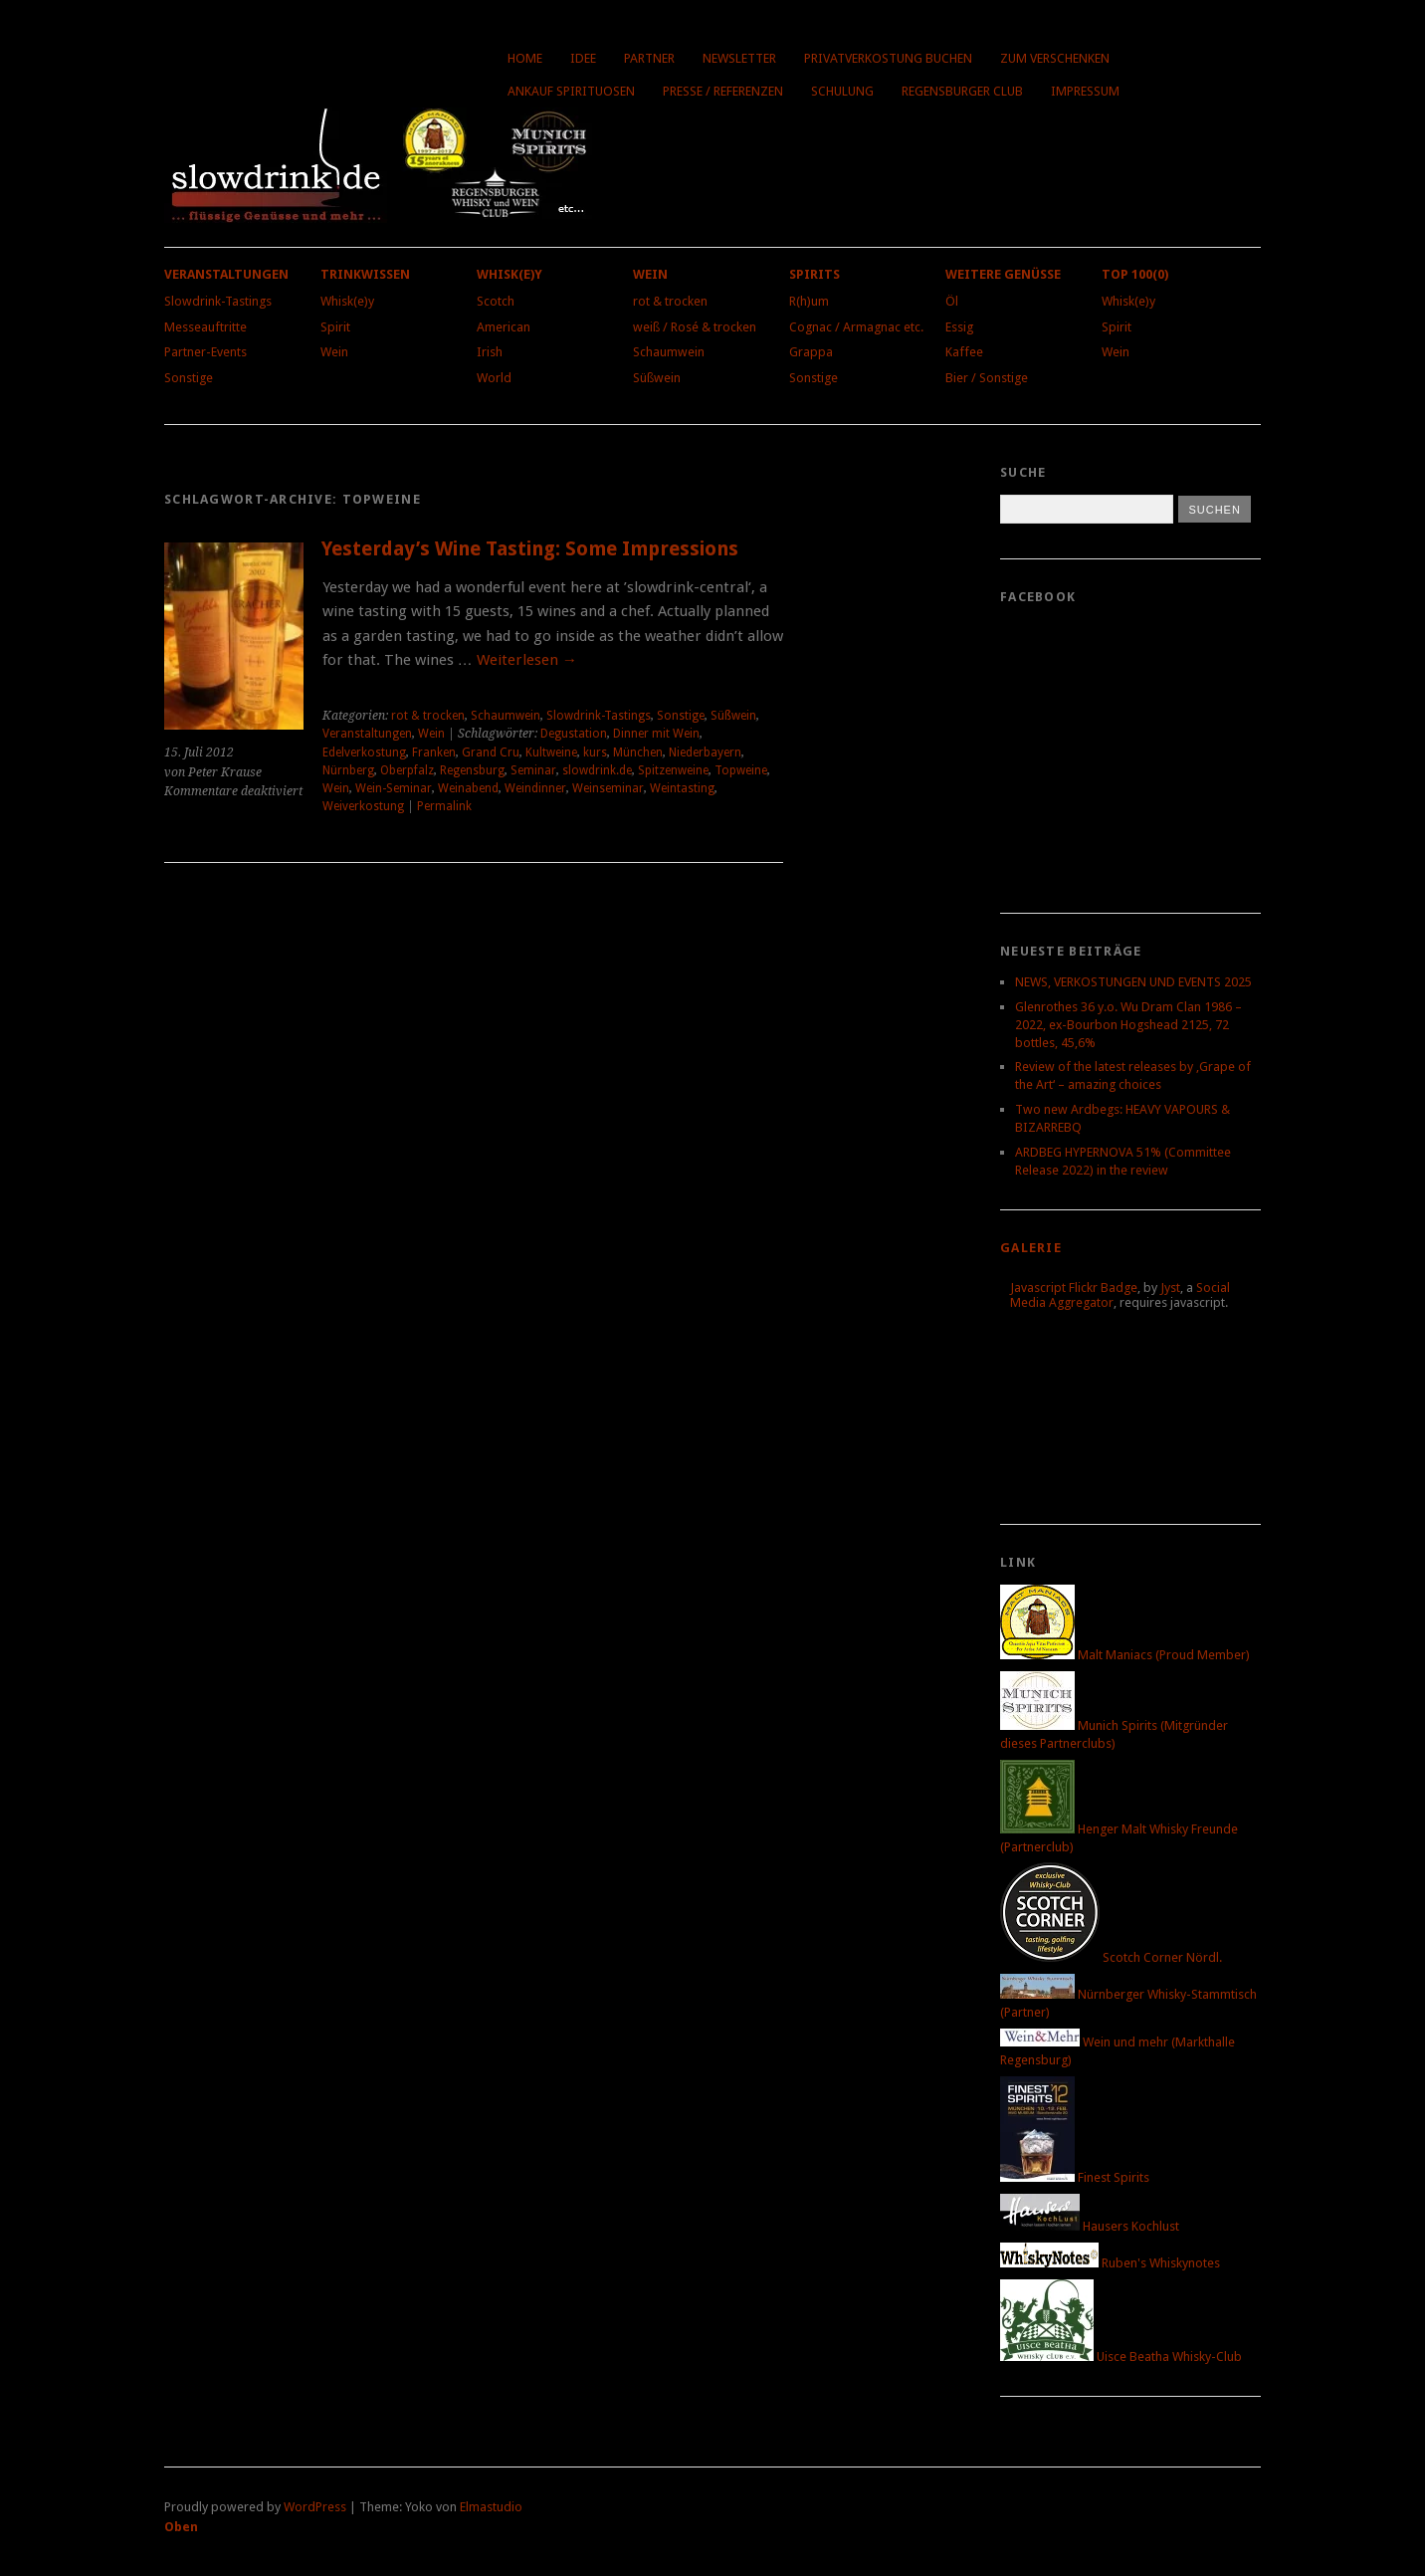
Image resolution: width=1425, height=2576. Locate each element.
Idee (583, 58)
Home (525, 58)
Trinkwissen (365, 274)
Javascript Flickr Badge (1073, 1287)
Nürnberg (348, 770)
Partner (649, 58)
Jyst (1170, 1287)
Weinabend (468, 788)
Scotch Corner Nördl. (1111, 1957)
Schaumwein (669, 351)
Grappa (811, 351)
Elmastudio (491, 2506)
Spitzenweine (673, 770)
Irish (490, 351)
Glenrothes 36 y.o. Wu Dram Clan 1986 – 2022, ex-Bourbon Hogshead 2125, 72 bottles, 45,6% (1128, 1024)
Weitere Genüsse (1003, 274)
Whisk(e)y (347, 301)
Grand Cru (490, 752)
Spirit (335, 327)
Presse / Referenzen (723, 91)
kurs (595, 752)
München (638, 752)
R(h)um (809, 301)
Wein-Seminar (393, 788)
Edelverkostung (364, 752)
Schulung (842, 91)
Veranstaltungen (226, 274)
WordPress (315, 2506)
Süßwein (657, 377)
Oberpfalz (407, 770)
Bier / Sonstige (986, 377)
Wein (334, 351)
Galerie (1031, 1247)
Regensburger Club (962, 91)
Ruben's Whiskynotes (1110, 2262)
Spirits (814, 274)
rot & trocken (670, 301)
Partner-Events (205, 351)
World (494, 377)
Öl (951, 301)
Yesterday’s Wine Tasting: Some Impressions (529, 548)
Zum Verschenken (1055, 58)
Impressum (1085, 91)
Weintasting (682, 788)
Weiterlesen (527, 660)
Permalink (444, 806)
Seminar (533, 770)
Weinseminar (608, 788)
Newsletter (739, 58)
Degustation (573, 734)
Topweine (740, 770)
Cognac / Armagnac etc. (856, 327)
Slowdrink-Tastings (218, 301)
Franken (434, 752)
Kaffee (964, 351)
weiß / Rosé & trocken (694, 327)
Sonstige (188, 377)
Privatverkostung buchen (888, 58)
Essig (959, 327)
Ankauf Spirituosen (571, 91)
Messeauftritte (205, 327)
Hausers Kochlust (1089, 2226)
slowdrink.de (597, 770)
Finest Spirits (1074, 2177)
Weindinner (535, 788)
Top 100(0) (1135, 274)
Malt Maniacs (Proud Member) (1125, 1654)
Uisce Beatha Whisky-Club (1121, 2356)
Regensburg (472, 770)
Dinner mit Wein (656, 734)
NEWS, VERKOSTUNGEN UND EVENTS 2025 (1133, 981)
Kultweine (551, 752)
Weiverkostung (363, 806)
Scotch (495, 301)
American (503, 327)
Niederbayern (705, 752)
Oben (181, 2526)
